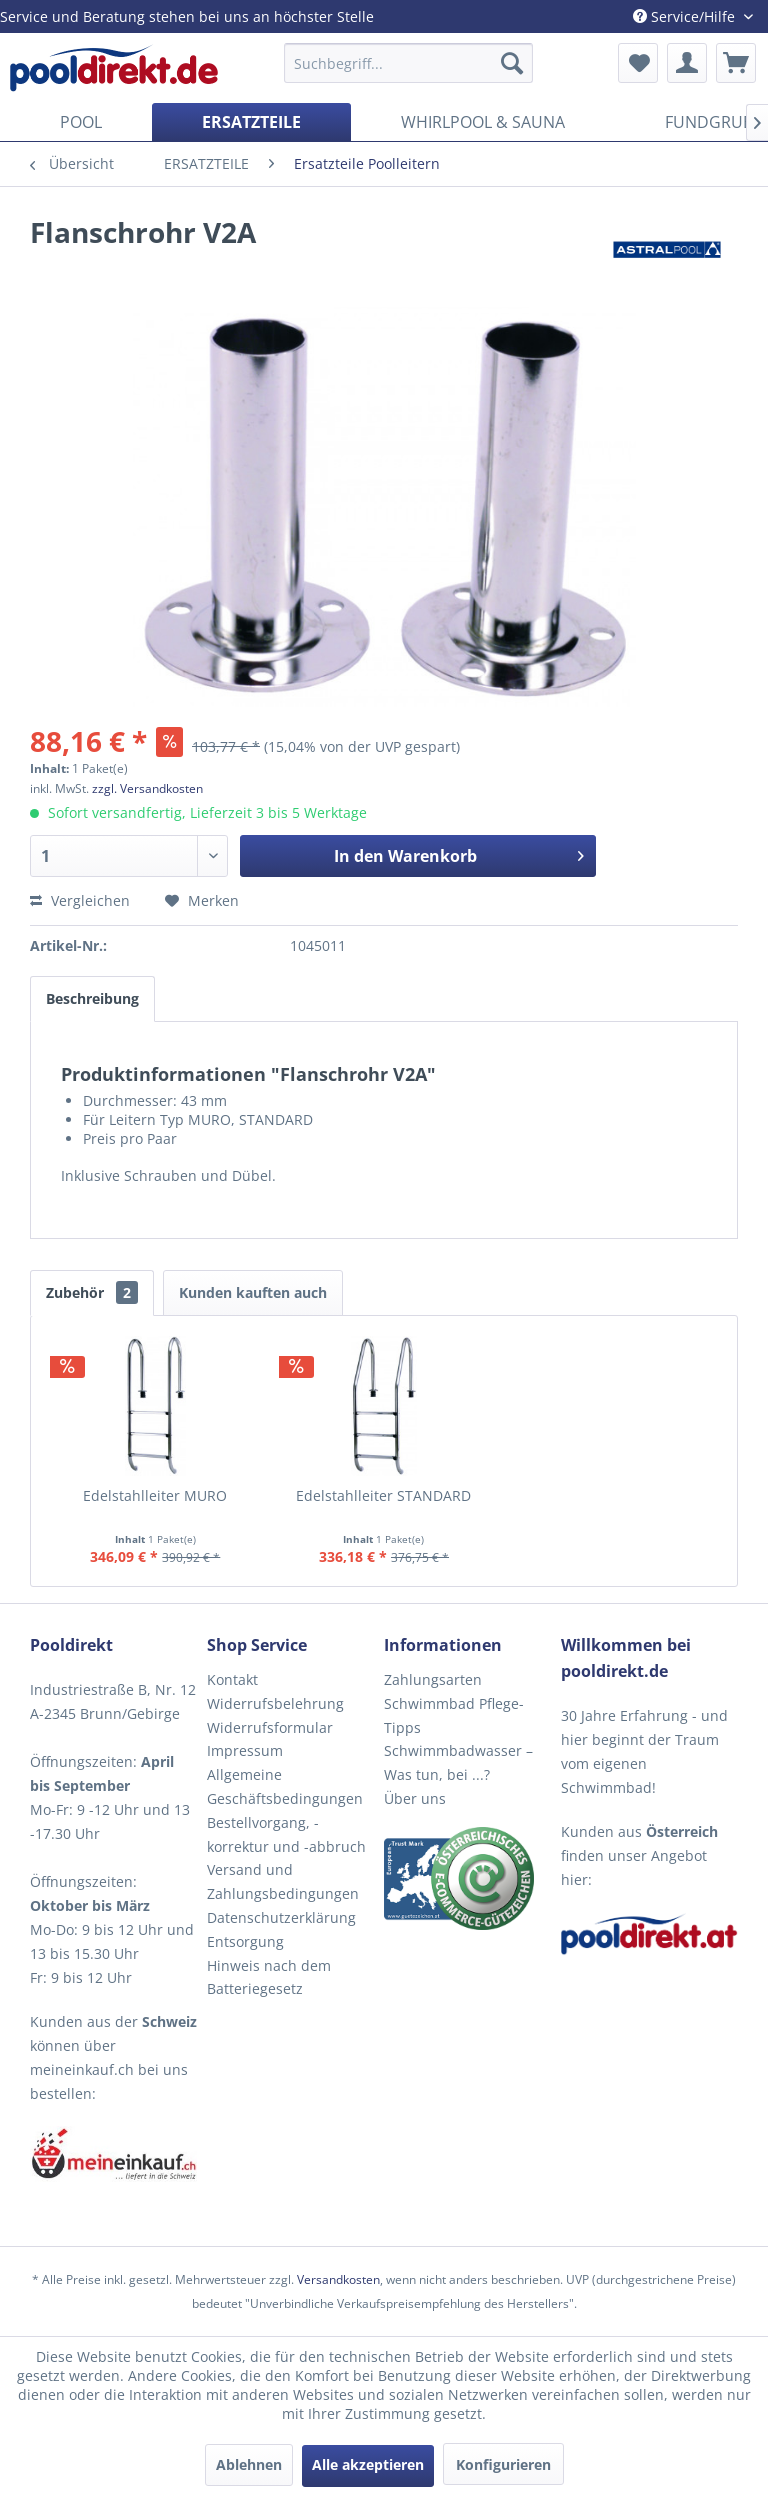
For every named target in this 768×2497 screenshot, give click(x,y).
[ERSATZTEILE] (251, 122)
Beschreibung (92, 998)
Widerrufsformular (270, 1727)
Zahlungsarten (433, 1679)
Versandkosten (338, 2279)
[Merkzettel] (638, 63)
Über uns (415, 1798)
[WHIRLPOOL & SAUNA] (483, 122)
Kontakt (232, 1679)
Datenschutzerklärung (281, 1917)
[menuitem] (409, 63)
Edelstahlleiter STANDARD (383, 1495)
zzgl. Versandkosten (147, 788)
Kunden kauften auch (253, 1292)
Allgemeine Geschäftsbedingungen (285, 1786)
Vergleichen (80, 900)
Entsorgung (245, 1941)
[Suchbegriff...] (409, 63)
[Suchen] (512, 63)
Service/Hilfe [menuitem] (686, 16)
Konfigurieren (503, 2464)
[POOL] (81, 122)
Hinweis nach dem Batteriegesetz (269, 1977)
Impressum (245, 1750)
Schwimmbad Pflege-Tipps (454, 1715)
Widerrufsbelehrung (275, 1703)
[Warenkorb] (736, 63)
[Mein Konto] (687, 63)
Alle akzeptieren (368, 2464)
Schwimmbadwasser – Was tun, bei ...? (458, 1762)
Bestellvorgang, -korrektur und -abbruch (286, 1834)
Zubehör (92, 1292)
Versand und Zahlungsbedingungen (283, 1881)
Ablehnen (249, 2464)
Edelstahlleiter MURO (155, 1495)
